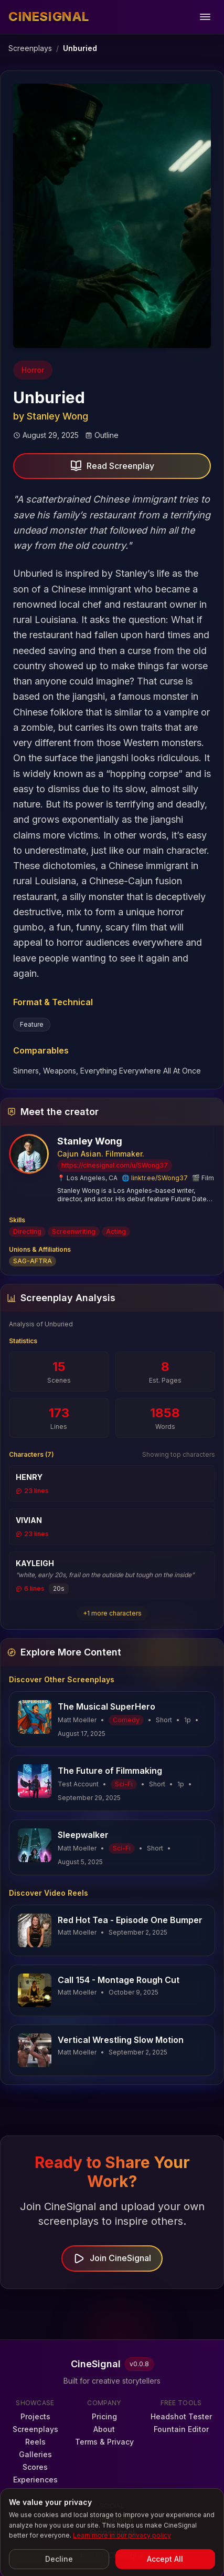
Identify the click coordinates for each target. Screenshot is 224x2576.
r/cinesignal (112, 2519)
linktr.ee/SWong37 (159, 1178)
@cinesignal (112, 2532)
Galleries (35, 2454)
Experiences (35, 2479)
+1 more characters (112, 1613)
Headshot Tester (181, 2416)
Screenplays (30, 48)
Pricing (104, 2416)
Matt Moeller (77, 1932)
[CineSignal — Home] (48, 16)
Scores (35, 2466)
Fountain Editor (181, 2429)
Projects (35, 2416)
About (104, 2429)
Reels (35, 2441)
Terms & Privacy (104, 2441)
